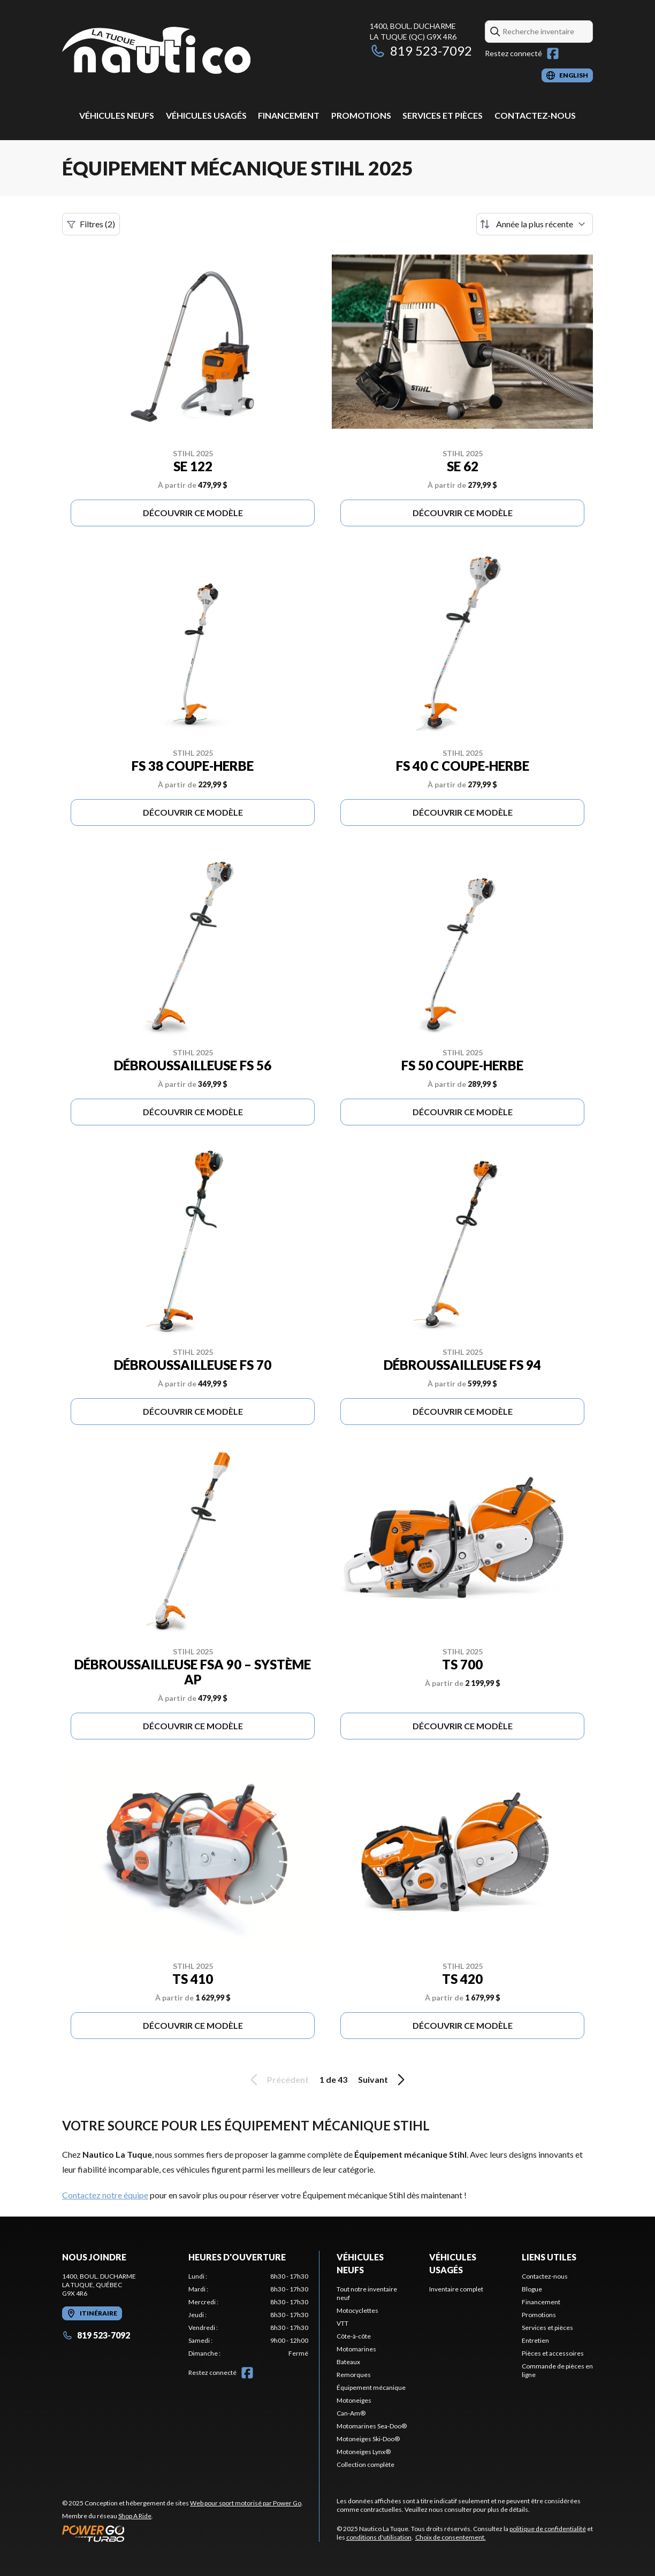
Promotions (361, 115)
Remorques (354, 2375)
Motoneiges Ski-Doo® (368, 2439)
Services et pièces (442, 115)
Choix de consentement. (450, 2537)
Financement (288, 115)
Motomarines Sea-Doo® (372, 2426)
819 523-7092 (421, 50)
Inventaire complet (456, 2289)
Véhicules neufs (116, 115)
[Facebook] (552, 53)
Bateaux (348, 2362)
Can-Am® (351, 2413)
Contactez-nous (535, 115)
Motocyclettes (357, 2310)
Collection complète (365, 2464)
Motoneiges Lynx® (364, 2452)
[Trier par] (534, 224)
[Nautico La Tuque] (156, 52)
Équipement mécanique (371, 2387)
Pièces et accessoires (553, 2353)
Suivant (383, 2079)
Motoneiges (354, 2400)
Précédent (278, 2079)
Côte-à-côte (354, 2336)
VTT (342, 2323)
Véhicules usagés (206, 115)
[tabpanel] (248, 2315)
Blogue (532, 2289)
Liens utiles (549, 2257)
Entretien (535, 2340)
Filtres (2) (91, 224)
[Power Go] (182, 2533)
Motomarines (356, 2349)
